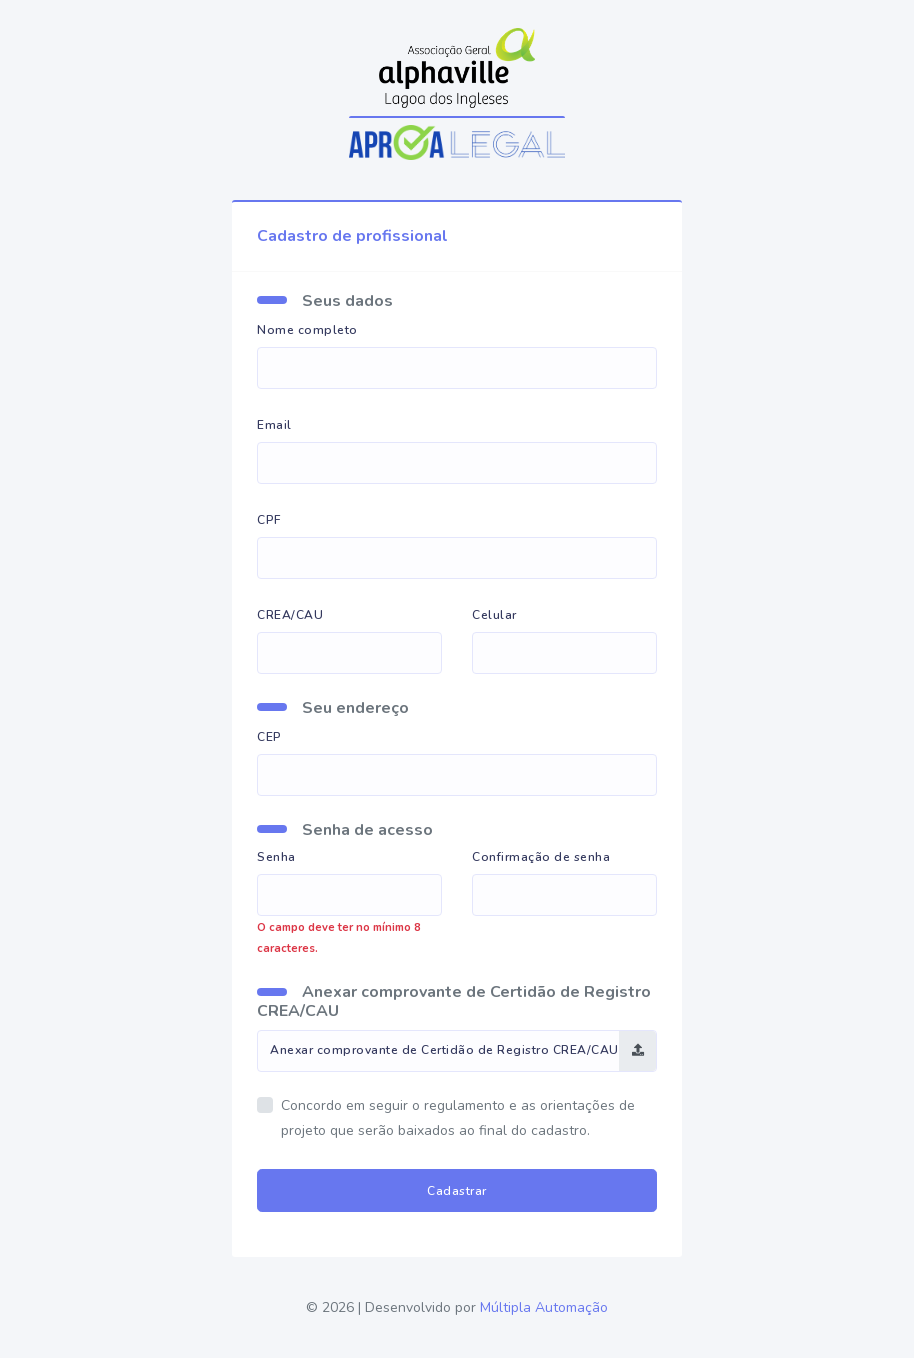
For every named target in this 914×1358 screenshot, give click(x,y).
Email (274, 425)
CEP (269, 737)
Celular (494, 615)
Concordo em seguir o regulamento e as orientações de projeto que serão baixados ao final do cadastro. (458, 1118)
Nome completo (307, 330)
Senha (276, 857)
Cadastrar (457, 1191)
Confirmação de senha (541, 857)
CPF (269, 520)
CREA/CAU (290, 615)
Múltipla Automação (544, 1307)
